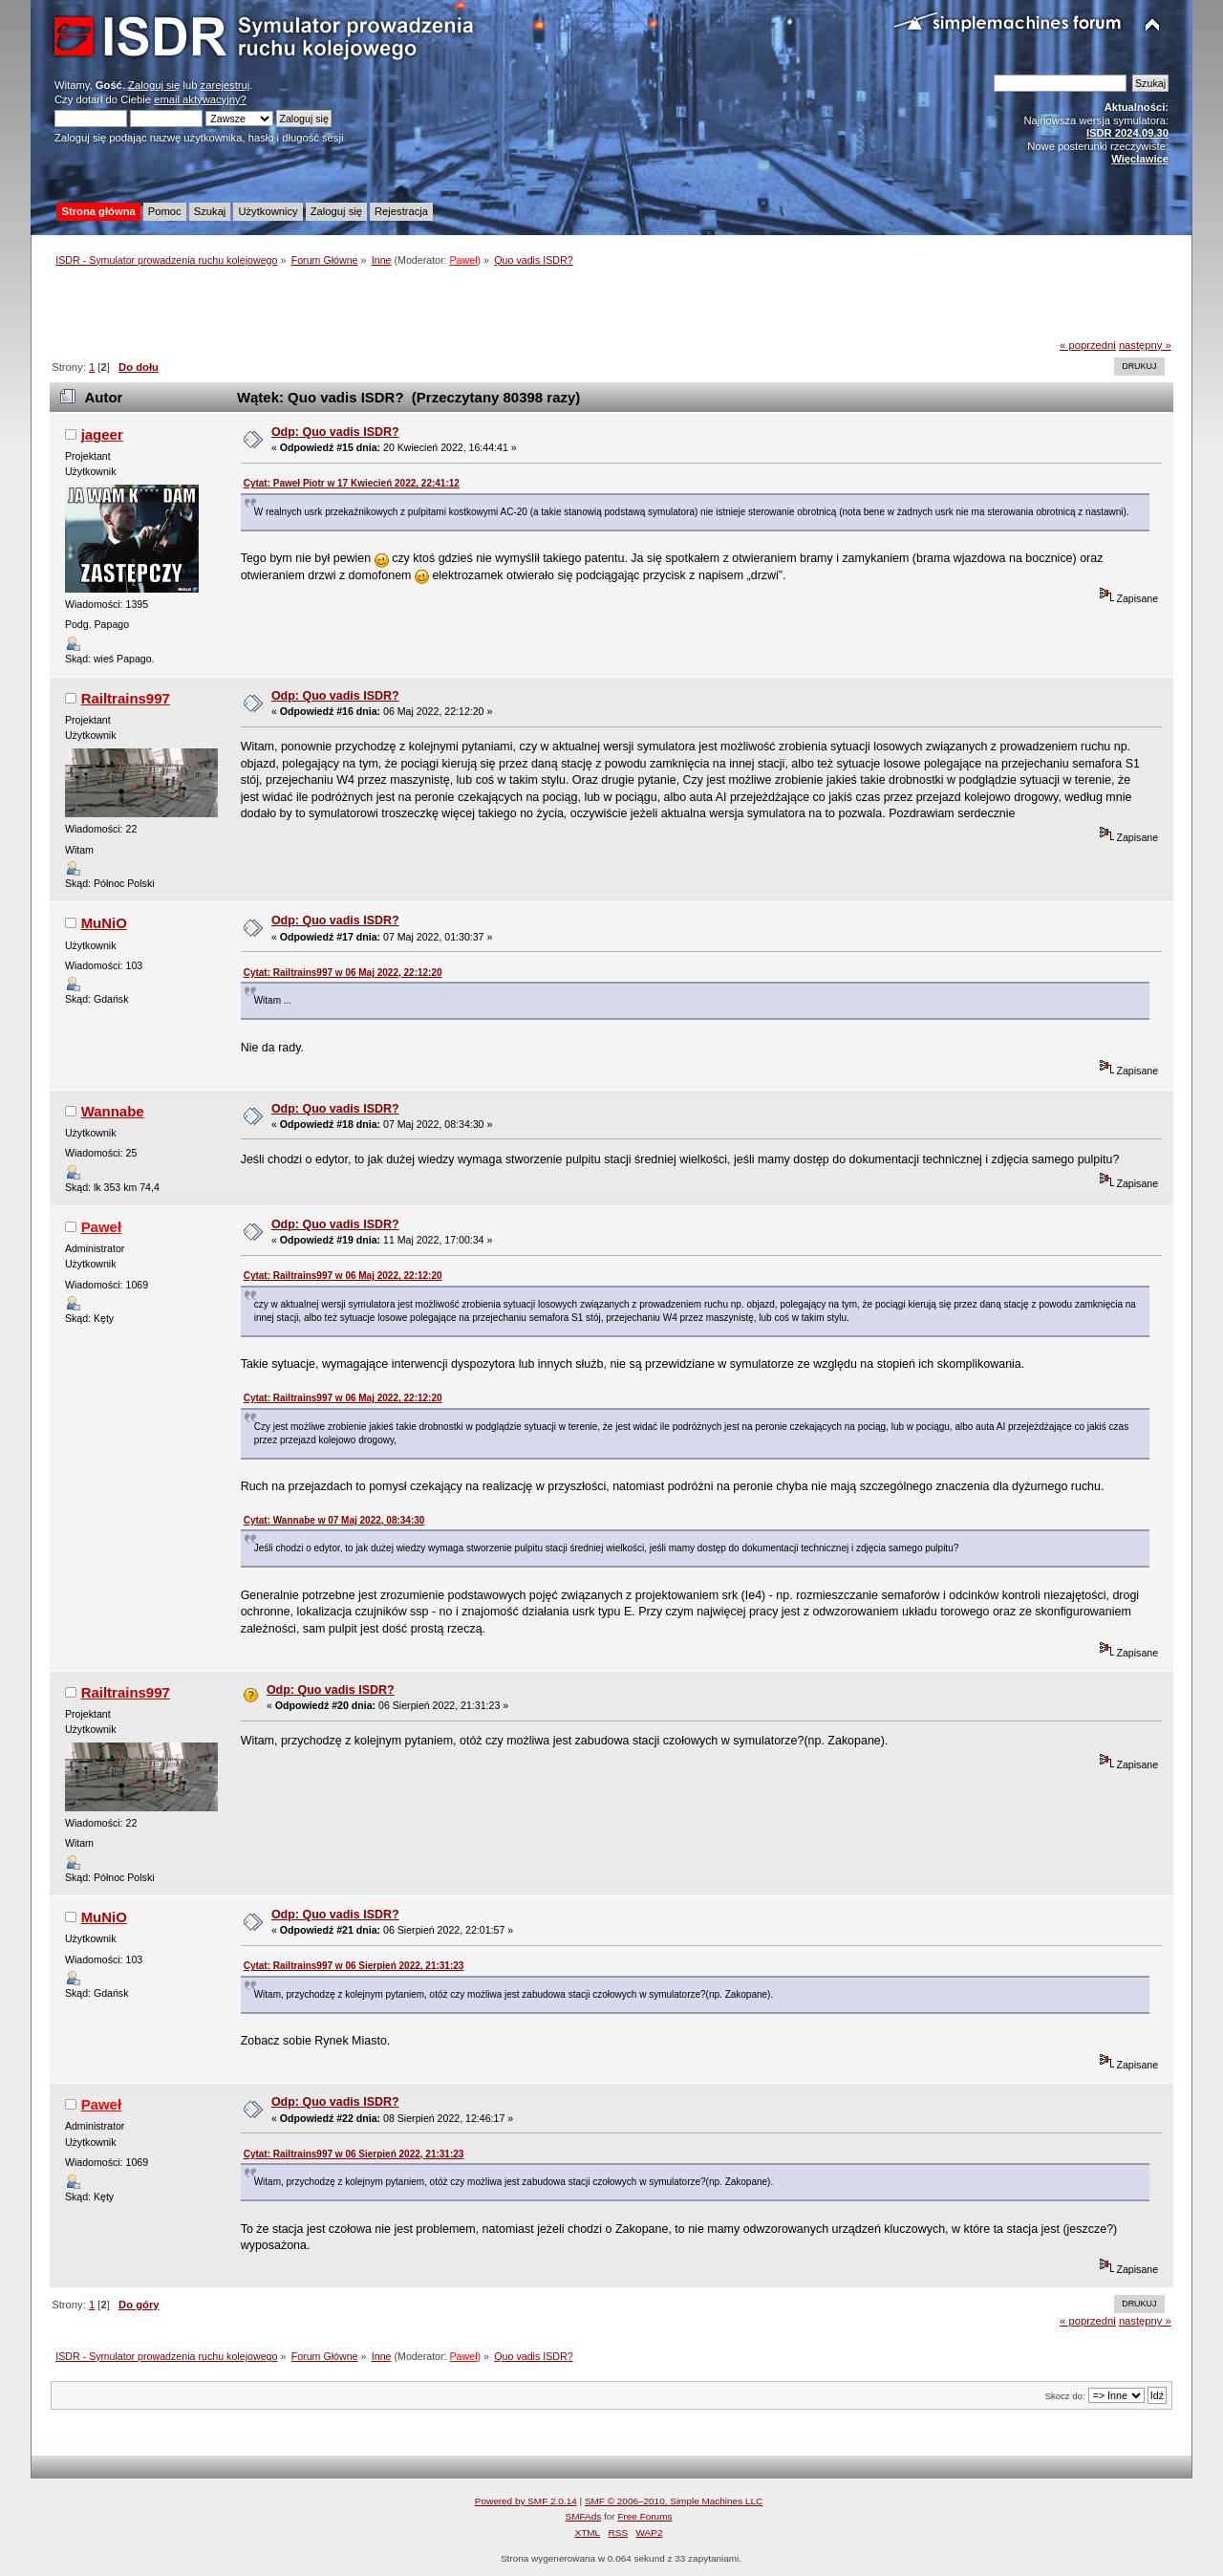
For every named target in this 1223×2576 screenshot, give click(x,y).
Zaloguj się (154, 85)
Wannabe (112, 1111)
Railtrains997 (125, 698)
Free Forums (644, 2516)
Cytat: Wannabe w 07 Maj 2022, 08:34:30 (334, 1520)
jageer (102, 434)
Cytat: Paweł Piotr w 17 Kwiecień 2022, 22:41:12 (352, 483)
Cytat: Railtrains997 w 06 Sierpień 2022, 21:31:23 (354, 1965)
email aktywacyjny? (200, 99)
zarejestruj (225, 85)
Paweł (464, 260)
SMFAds (584, 2516)
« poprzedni (1088, 345)
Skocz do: (1065, 2396)
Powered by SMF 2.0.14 (526, 2501)
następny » (1145, 345)
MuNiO (104, 923)
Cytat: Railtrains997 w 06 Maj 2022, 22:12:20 (343, 972)
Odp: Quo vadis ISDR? (335, 432)
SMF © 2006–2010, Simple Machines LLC (673, 2501)
